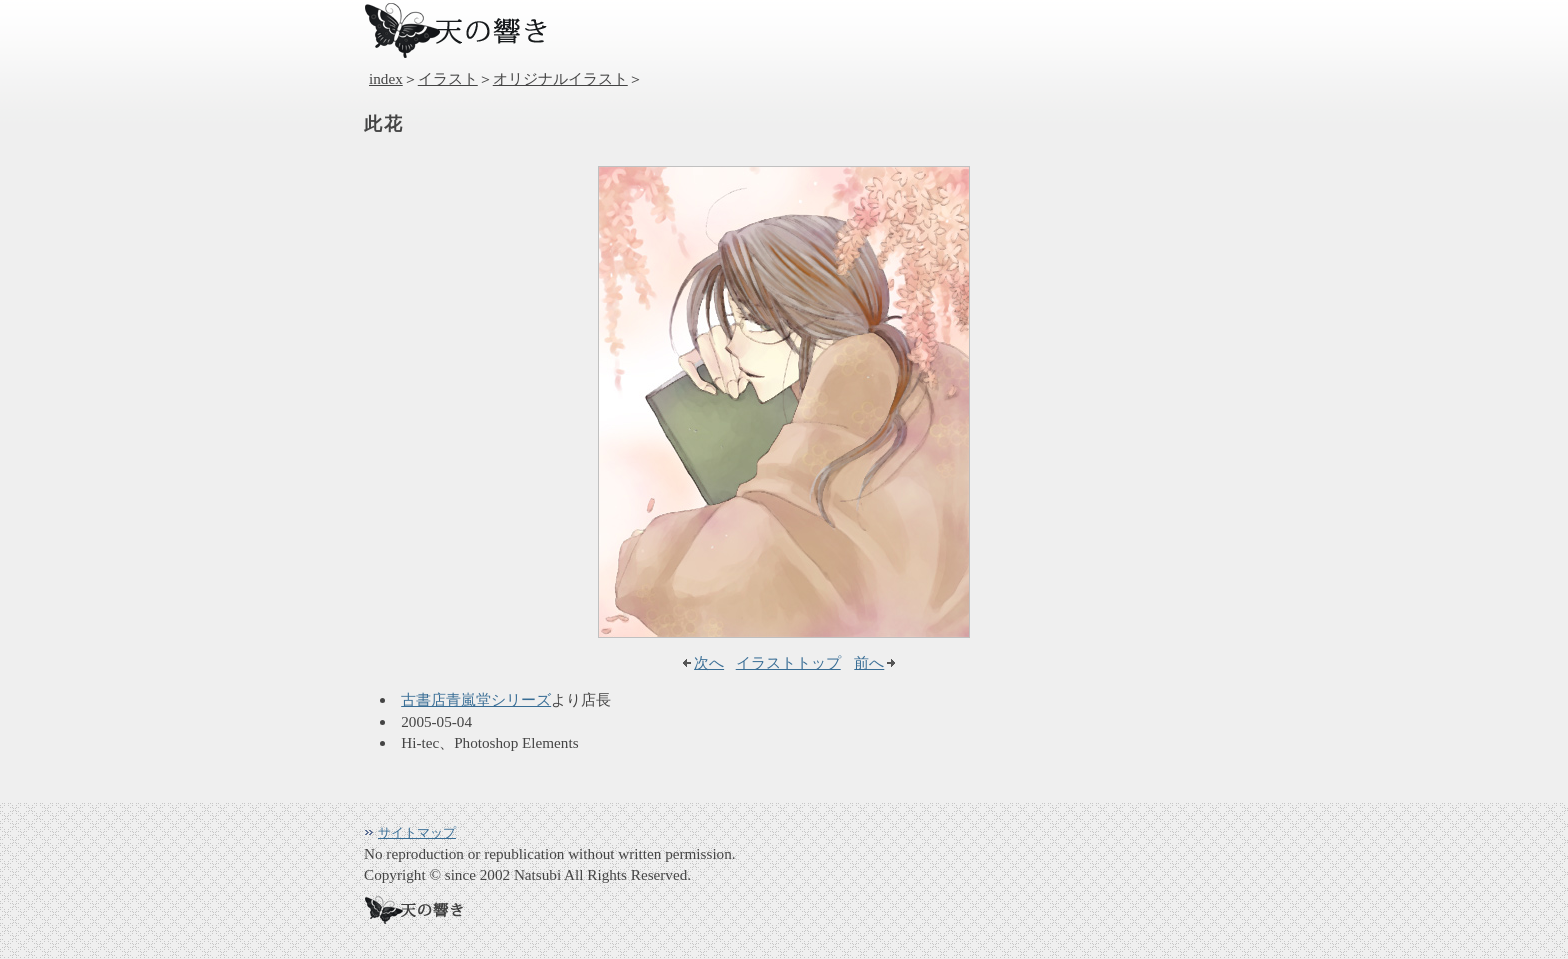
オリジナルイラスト (560, 78)
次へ (709, 662)
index (386, 78)
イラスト (448, 78)
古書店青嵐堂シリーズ (476, 699)
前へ (869, 662)
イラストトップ (788, 662)
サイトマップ (417, 832)
